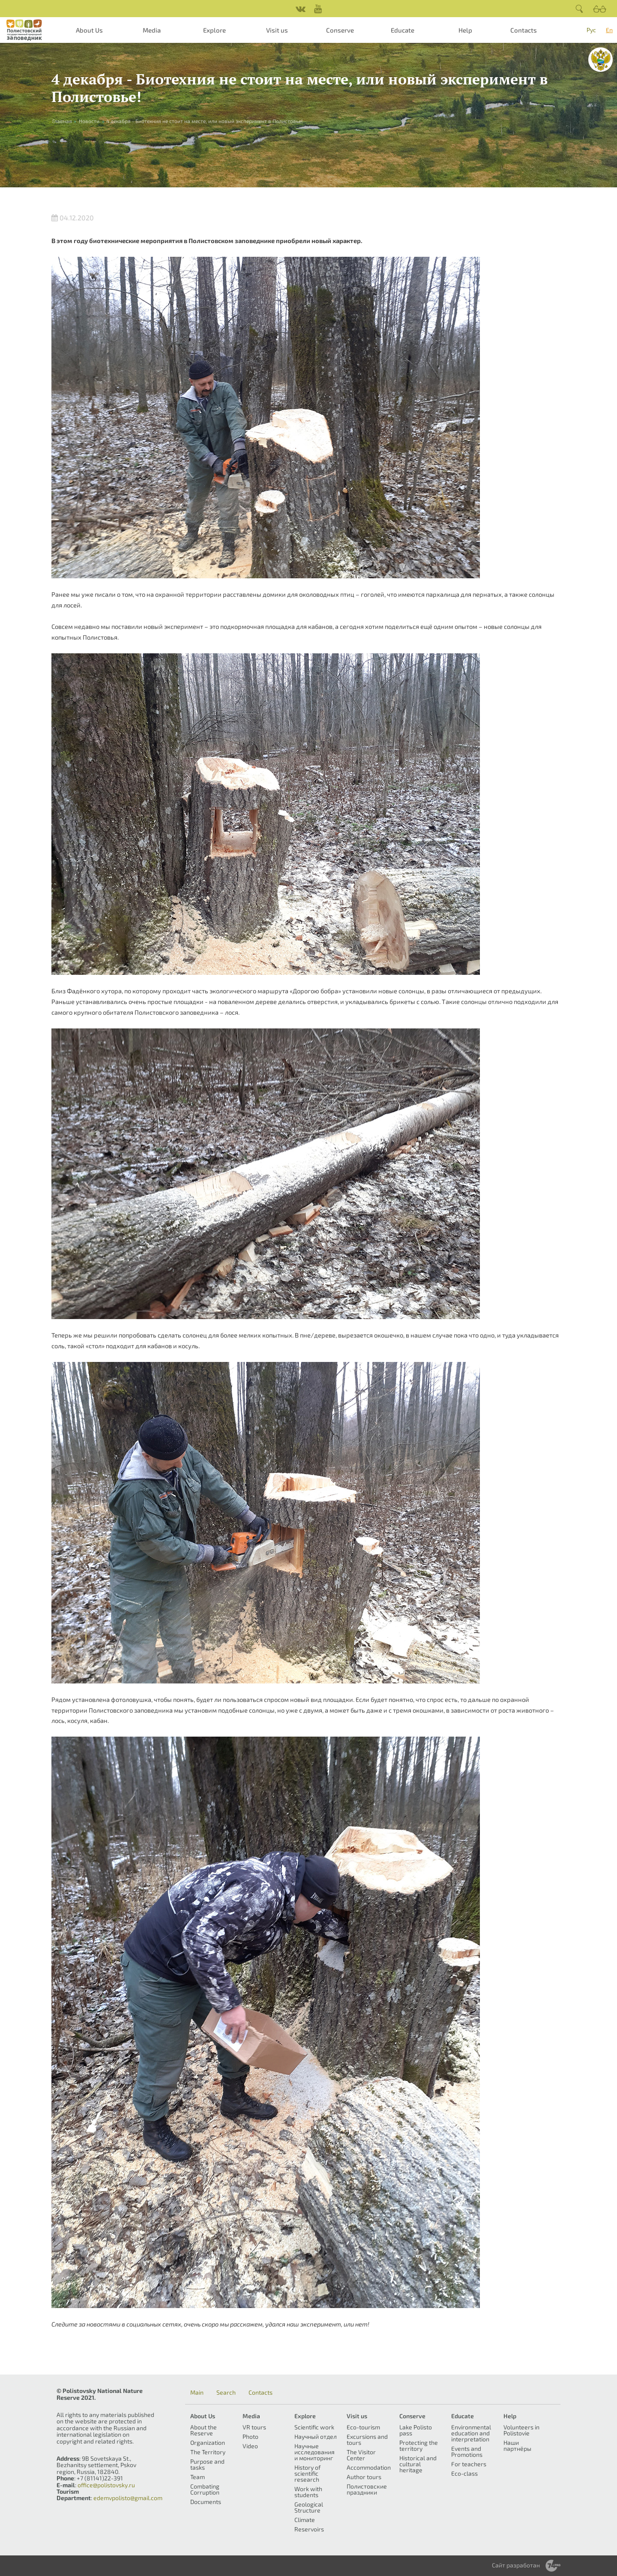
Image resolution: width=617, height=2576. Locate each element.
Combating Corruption (204, 2489)
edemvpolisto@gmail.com (127, 2497)
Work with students (308, 2491)
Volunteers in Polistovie (521, 2430)
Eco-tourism (363, 2427)
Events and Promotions (466, 2451)
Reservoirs (309, 2529)
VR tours (254, 2427)
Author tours (364, 2476)
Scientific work (314, 2427)
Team (197, 2476)
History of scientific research (307, 2473)
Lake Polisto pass (415, 2430)
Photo (250, 2436)
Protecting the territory (418, 2445)
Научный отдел (315, 2436)
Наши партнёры (517, 2445)
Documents (205, 2501)
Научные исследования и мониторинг (314, 2452)
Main (197, 2393)
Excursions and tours (367, 2439)
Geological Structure (308, 2507)
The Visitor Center (361, 2455)
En (609, 29)
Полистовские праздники (367, 2489)
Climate (304, 2519)
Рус (591, 29)
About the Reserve (203, 2430)
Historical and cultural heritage (418, 2464)
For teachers (468, 2464)
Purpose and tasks (207, 2464)
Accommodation (369, 2467)
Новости (89, 121)
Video (250, 2446)
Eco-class (464, 2473)
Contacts (523, 30)
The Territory (207, 2452)
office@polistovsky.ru (106, 2485)
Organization (207, 2442)
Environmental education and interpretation (471, 2433)
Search (226, 2393)
